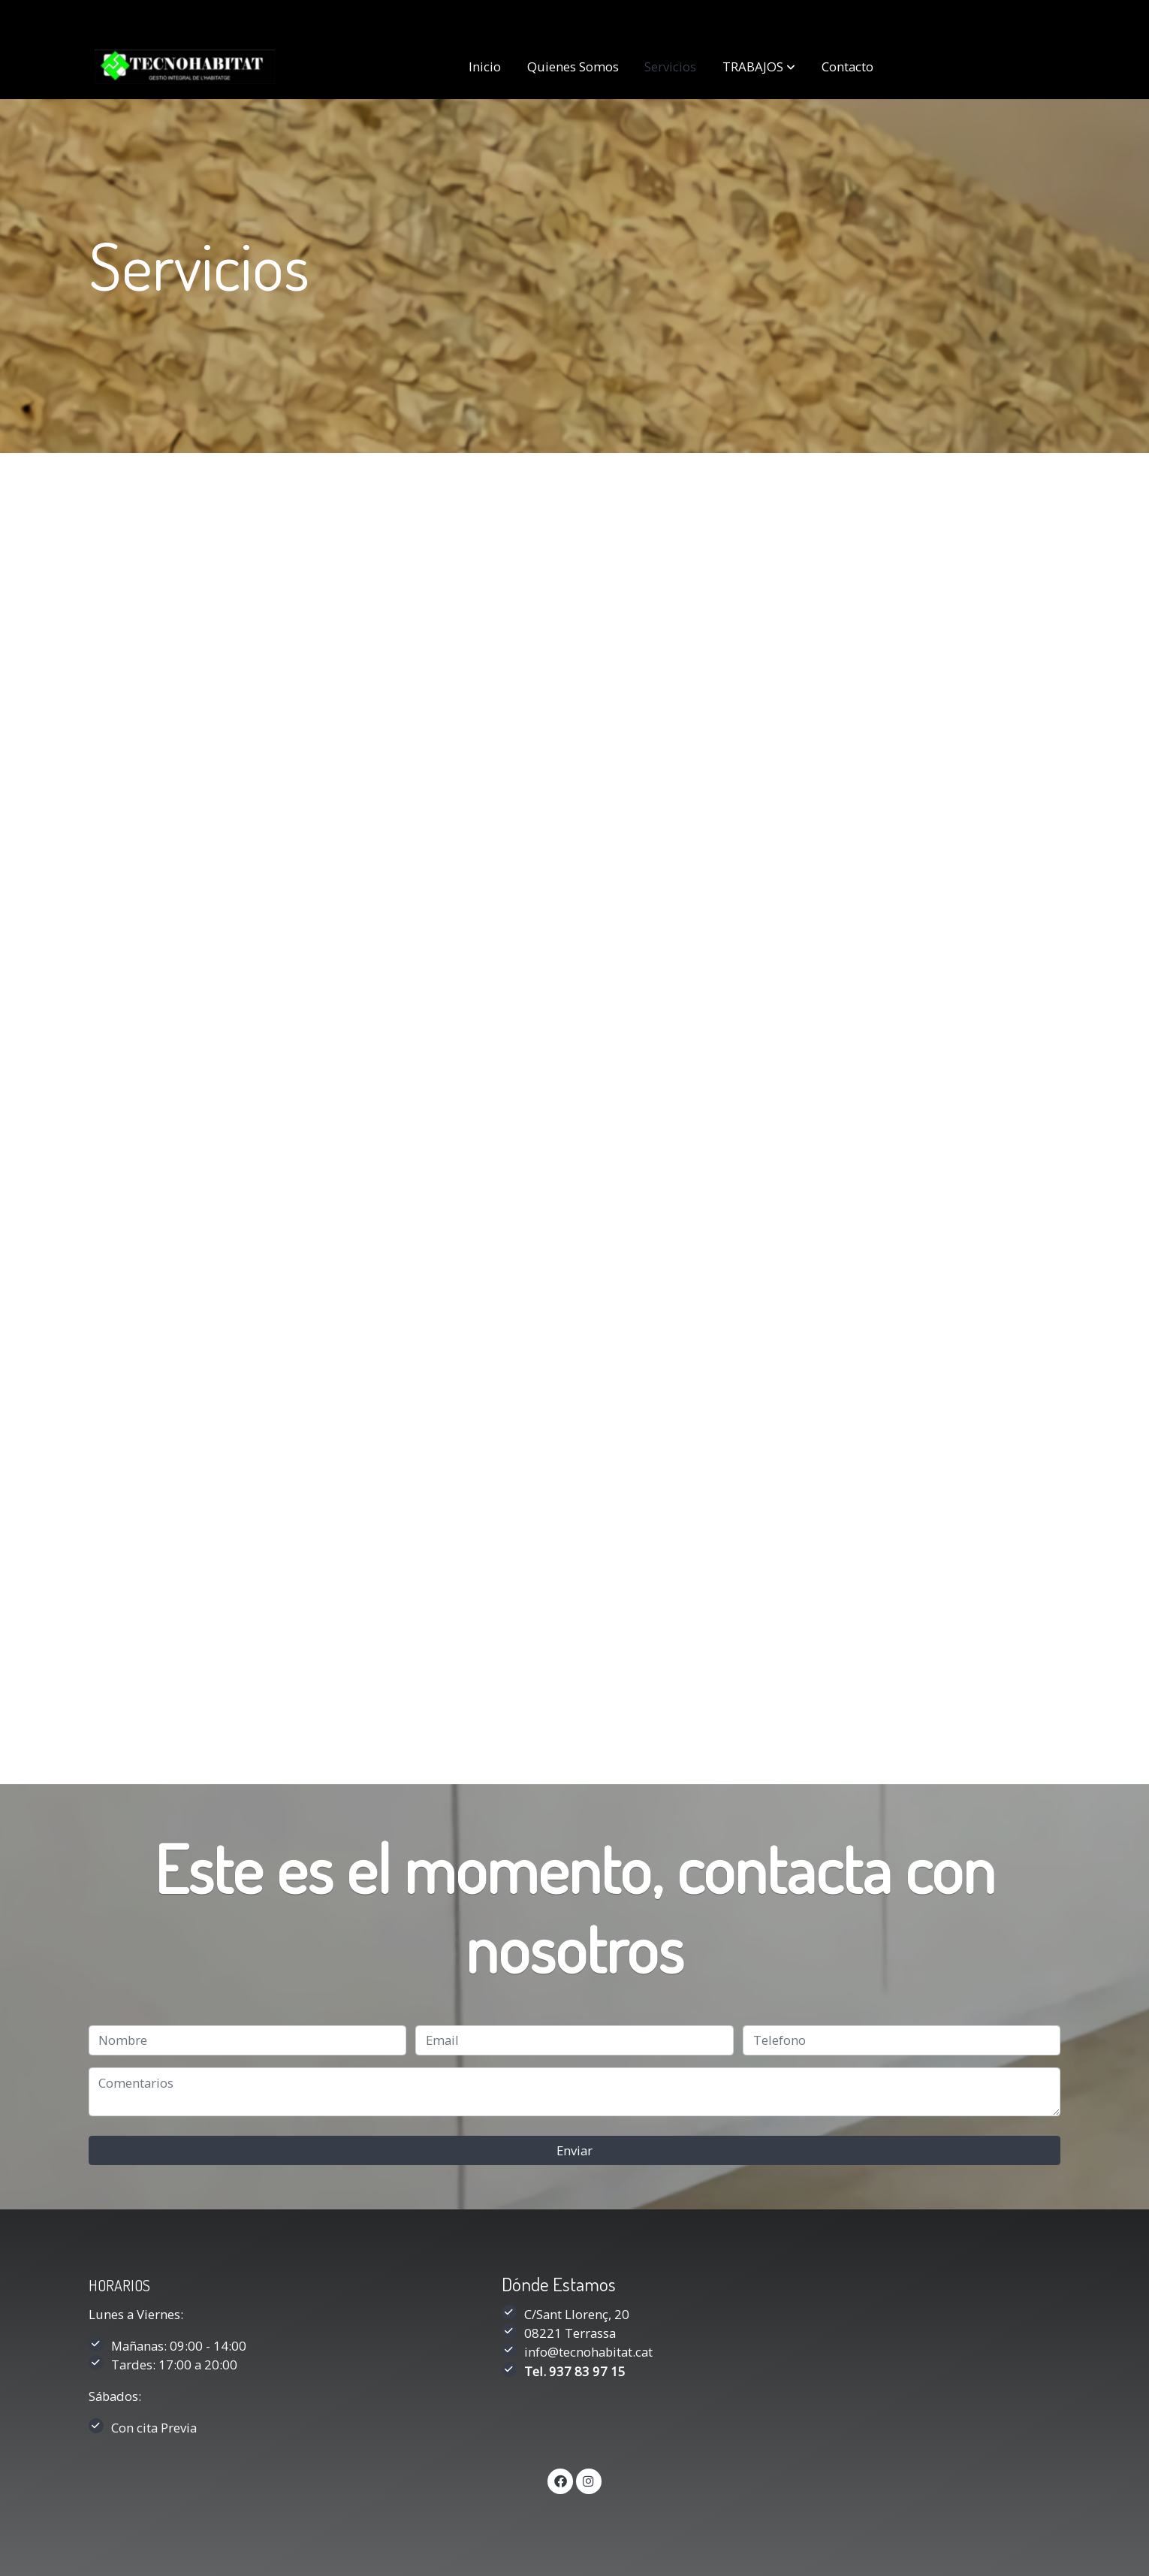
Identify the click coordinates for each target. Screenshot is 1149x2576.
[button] (759, 67)
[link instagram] (589, 2480)
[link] (185, 67)
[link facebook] (560, 2480)
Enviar (574, 2150)
